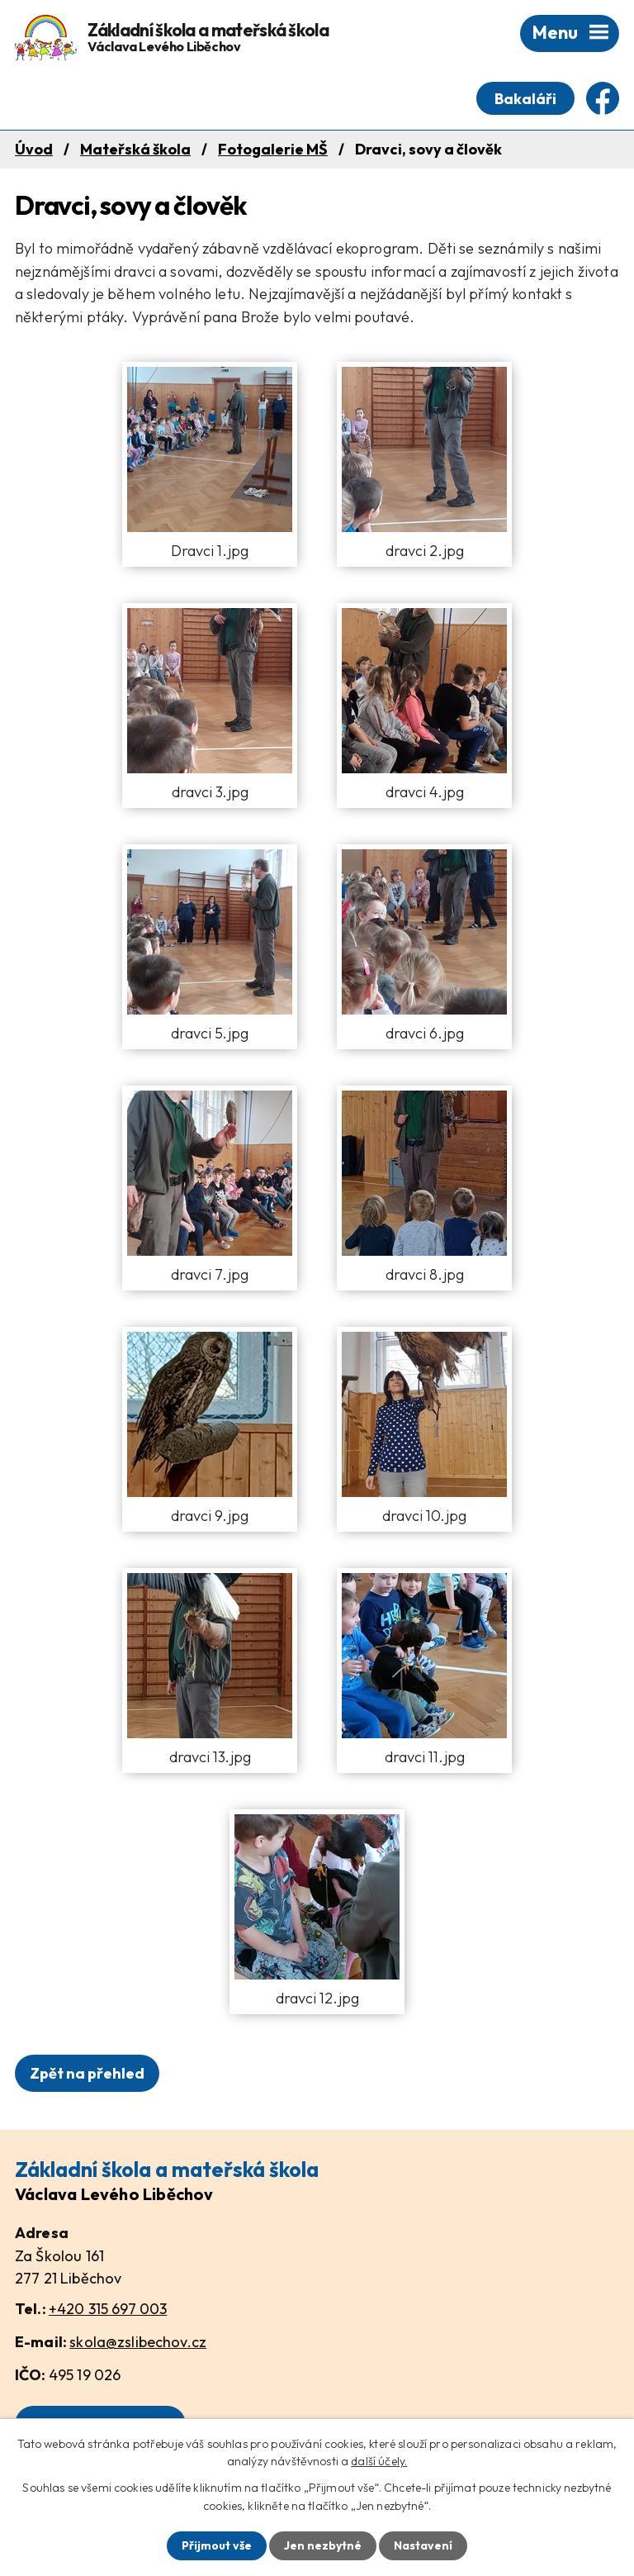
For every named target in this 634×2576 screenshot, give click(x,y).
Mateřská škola (135, 149)
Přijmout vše (217, 2545)
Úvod (34, 149)
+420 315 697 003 (108, 2308)
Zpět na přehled (87, 2073)
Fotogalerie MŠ (273, 149)
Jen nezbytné (323, 2545)
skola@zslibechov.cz (137, 2341)
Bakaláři (525, 98)
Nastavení (423, 2545)
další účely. (379, 2462)
